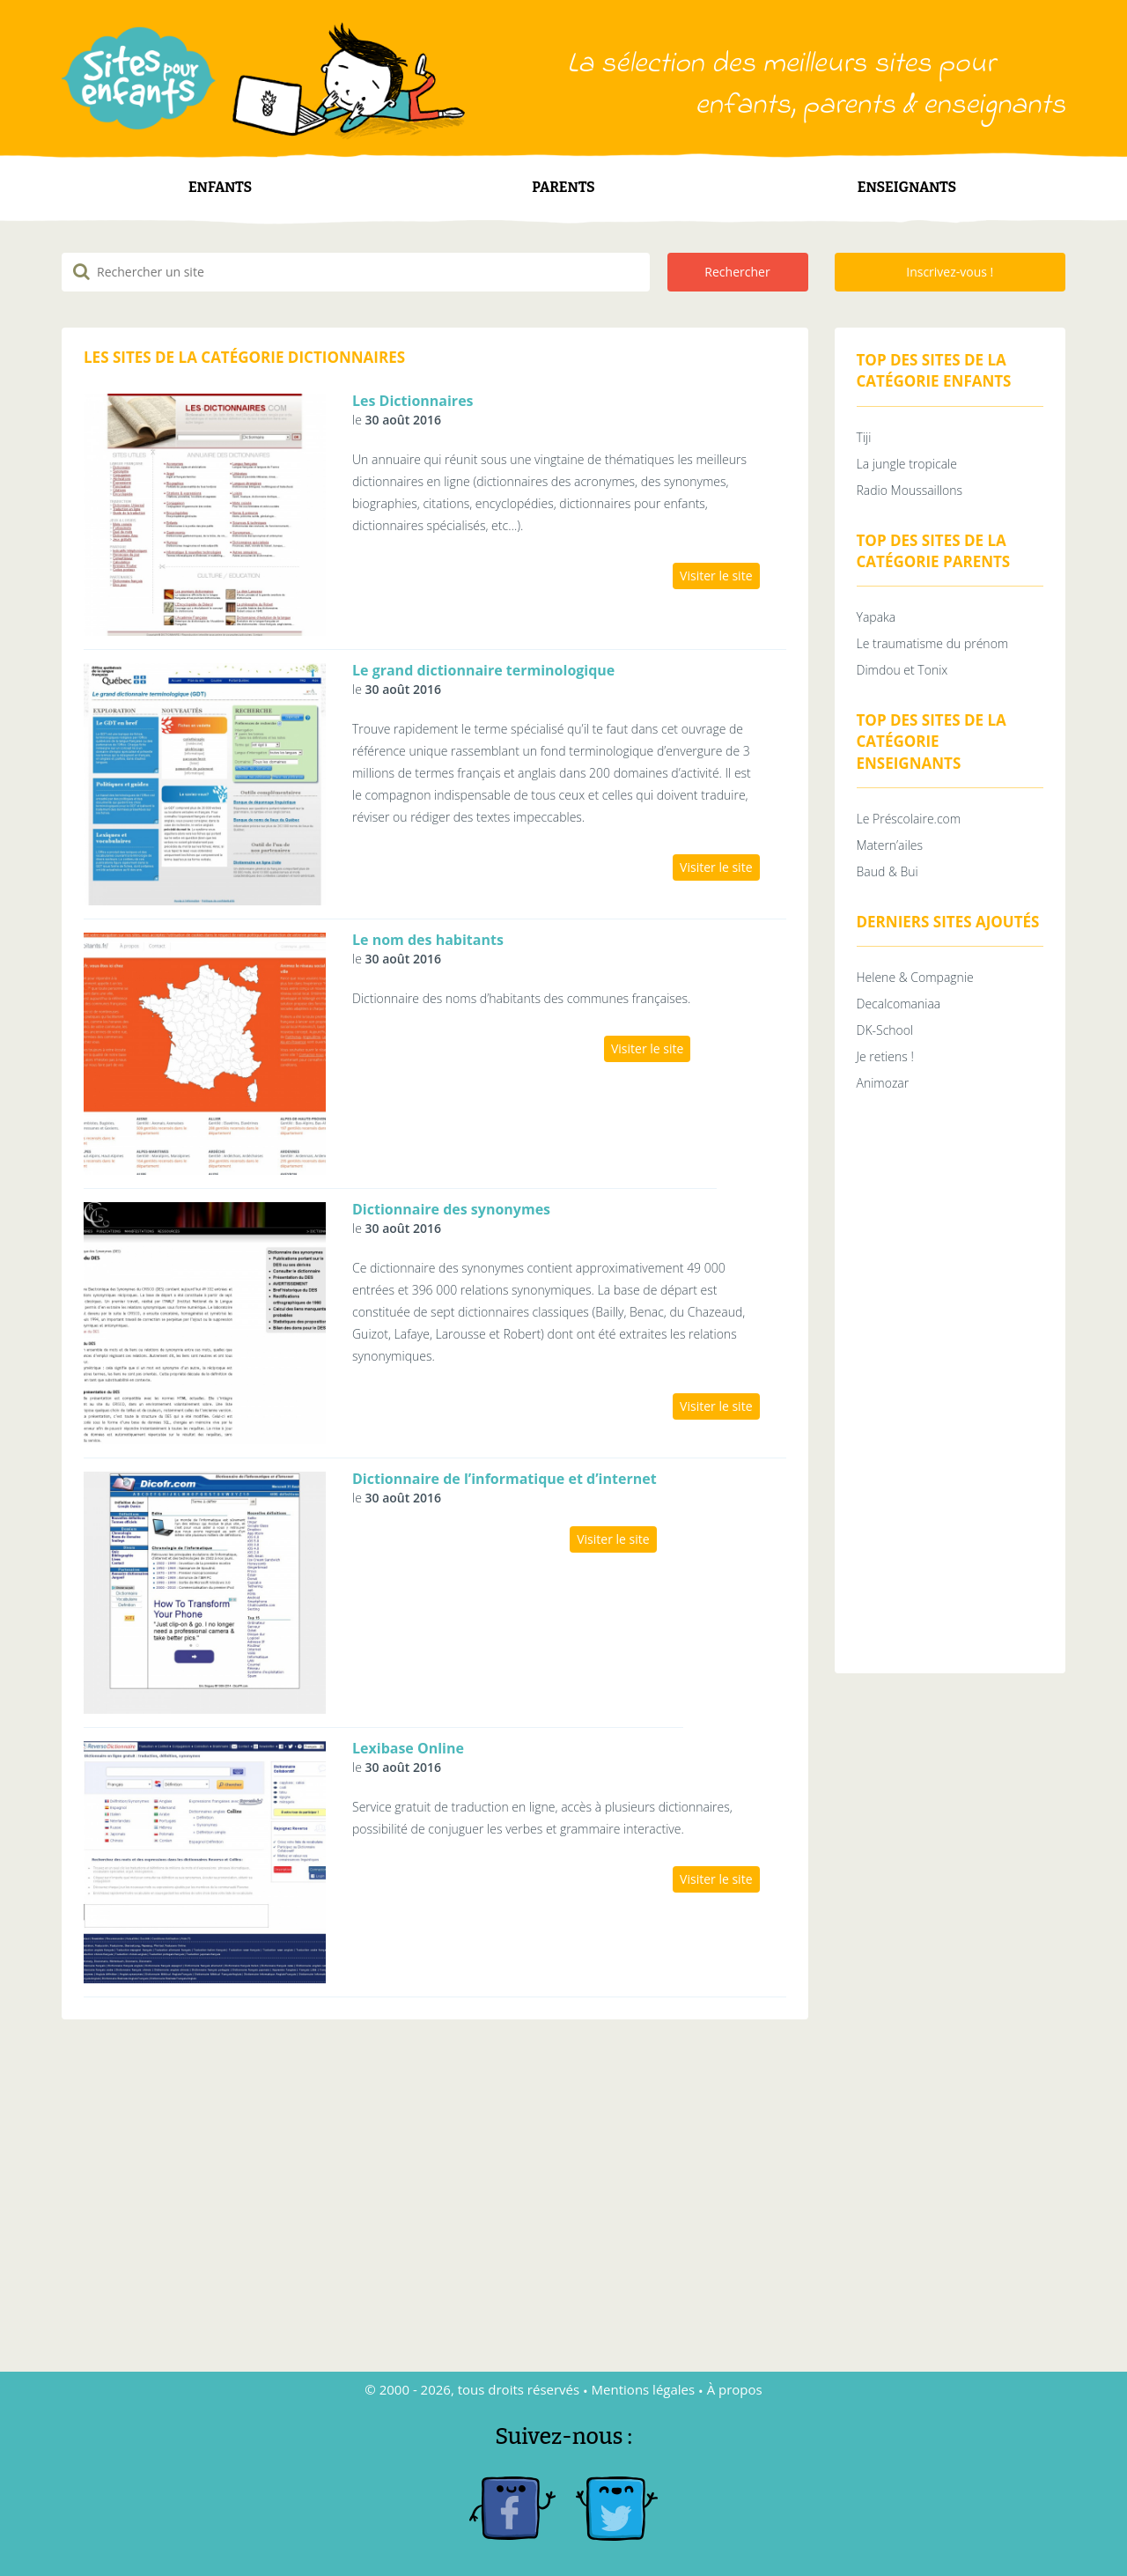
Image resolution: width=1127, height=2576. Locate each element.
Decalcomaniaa (899, 1003)
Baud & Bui (887, 871)
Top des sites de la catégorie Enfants (934, 370)
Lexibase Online (408, 1748)
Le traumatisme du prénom (933, 643)
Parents (563, 187)
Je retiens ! (885, 1056)
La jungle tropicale (907, 463)
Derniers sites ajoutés (948, 922)
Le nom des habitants (428, 939)
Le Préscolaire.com (909, 818)
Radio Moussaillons (910, 490)
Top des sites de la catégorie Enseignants (931, 741)
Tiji (864, 437)
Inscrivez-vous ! (949, 271)
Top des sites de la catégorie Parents (934, 551)
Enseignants (907, 187)
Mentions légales (644, 2389)
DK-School (885, 1030)
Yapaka (876, 617)
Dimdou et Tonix (902, 669)
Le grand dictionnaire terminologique (483, 670)
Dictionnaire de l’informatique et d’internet (504, 1478)
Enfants (220, 187)
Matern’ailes (890, 845)
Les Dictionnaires (413, 400)
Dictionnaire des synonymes (451, 1209)
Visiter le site (716, 575)
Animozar (883, 1082)
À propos (734, 2389)
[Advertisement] (950, 1387)
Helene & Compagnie (915, 977)
